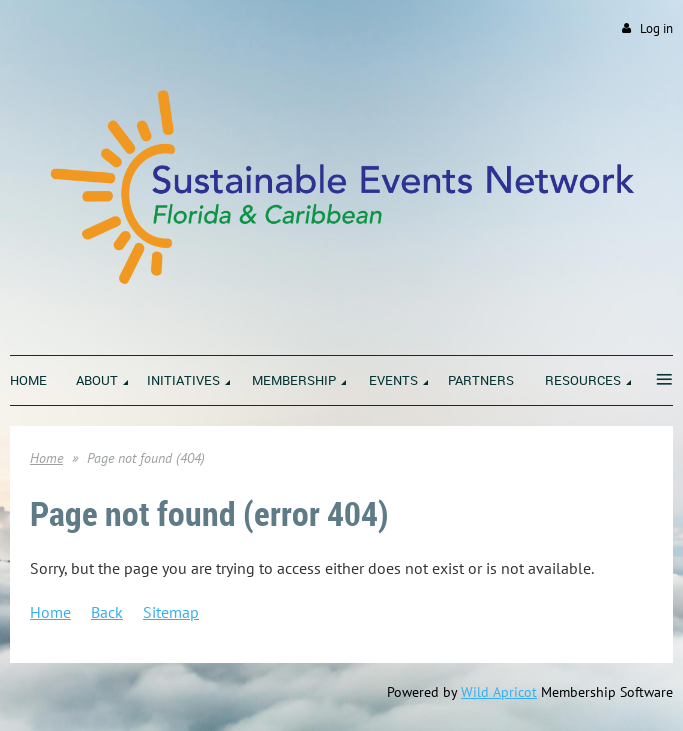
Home (46, 458)
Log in (656, 28)
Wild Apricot (499, 692)
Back (107, 612)
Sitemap (171, 612)
